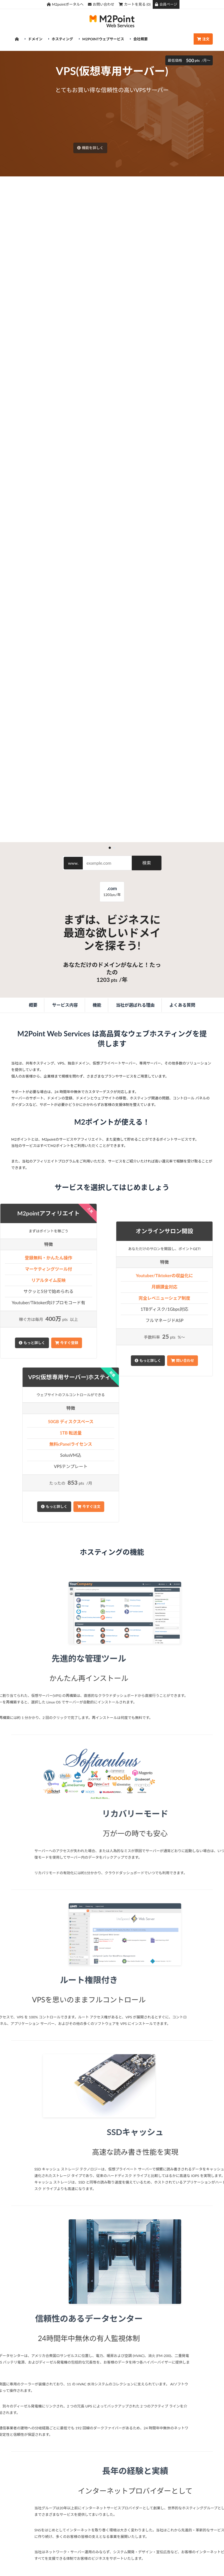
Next (218, 113)
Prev (5, 113)
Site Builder (42, 2350)
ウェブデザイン (42, 2243)
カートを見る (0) (134, 4)
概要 (33, 339)
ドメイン (35, 39)
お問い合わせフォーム (181, 2322)
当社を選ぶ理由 (181, 2243)
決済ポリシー (155, 2545)
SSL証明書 (42, 2280)
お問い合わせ (101, 4)
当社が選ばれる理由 (135, 339)
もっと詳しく (138, 841)
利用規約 (65, 2545)
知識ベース (182, 2350)
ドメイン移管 (112, 2243)
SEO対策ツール (42, 2322)
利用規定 (87, 2545)
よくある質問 (182, 339)
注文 (203, 39)
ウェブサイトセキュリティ (42, 2308)
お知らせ (181, 2271)
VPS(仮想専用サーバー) (42, 2229)
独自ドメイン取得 (112, 2229)
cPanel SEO (42, 2364)
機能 (97, 339)
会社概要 (140, 39)
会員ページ (166, 4)
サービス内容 (65, 339)
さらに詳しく (46, 2415)
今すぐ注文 (172, 841)
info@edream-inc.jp (34, 2493)
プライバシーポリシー (119, 2545)
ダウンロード (181, 2285)
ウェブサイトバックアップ (42, 2294)
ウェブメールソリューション (42, 2336)
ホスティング (62, 39)
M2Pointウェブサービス (103, 39)
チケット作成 (181, 2336)
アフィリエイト (181, 2257)
